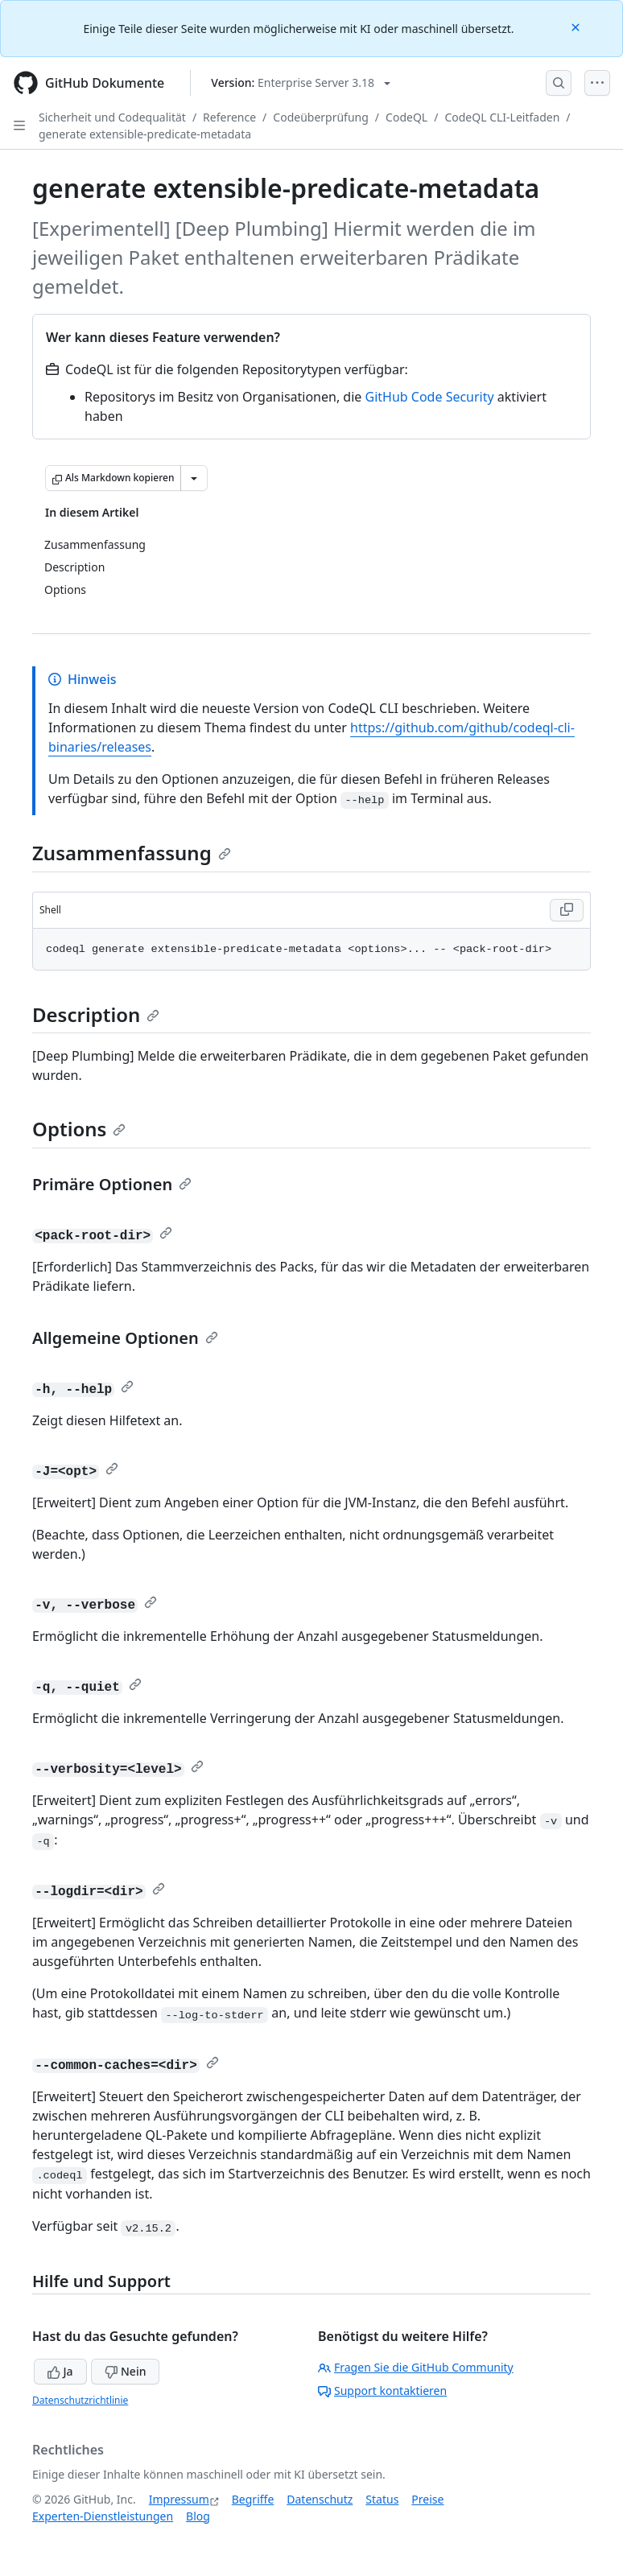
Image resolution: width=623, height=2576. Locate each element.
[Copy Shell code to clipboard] (567, 910)
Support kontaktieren (382, 2390)
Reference (229, 117)
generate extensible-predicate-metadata (145, 134)
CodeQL (406, 117)
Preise (427, 2499)
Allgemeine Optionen (125, 1338)
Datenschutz (320, 2499)
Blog (198, 2516)
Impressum (179, 2499)
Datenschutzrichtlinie (80, 2400)
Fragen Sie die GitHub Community (416, 2367)
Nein (125, 2371)
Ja (60, 2371)
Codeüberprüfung (321, 117)
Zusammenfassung (131, 852)
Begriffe (253, 2499)
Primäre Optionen (112, 1184)
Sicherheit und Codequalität (112, 117)
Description (95, 1014)
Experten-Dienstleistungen (102, 2516)
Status (381, 2499)
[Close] (577, 26)
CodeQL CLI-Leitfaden (501, 117)
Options (79, 1128)
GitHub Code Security (429, 397)
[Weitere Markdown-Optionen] (194, 478)
